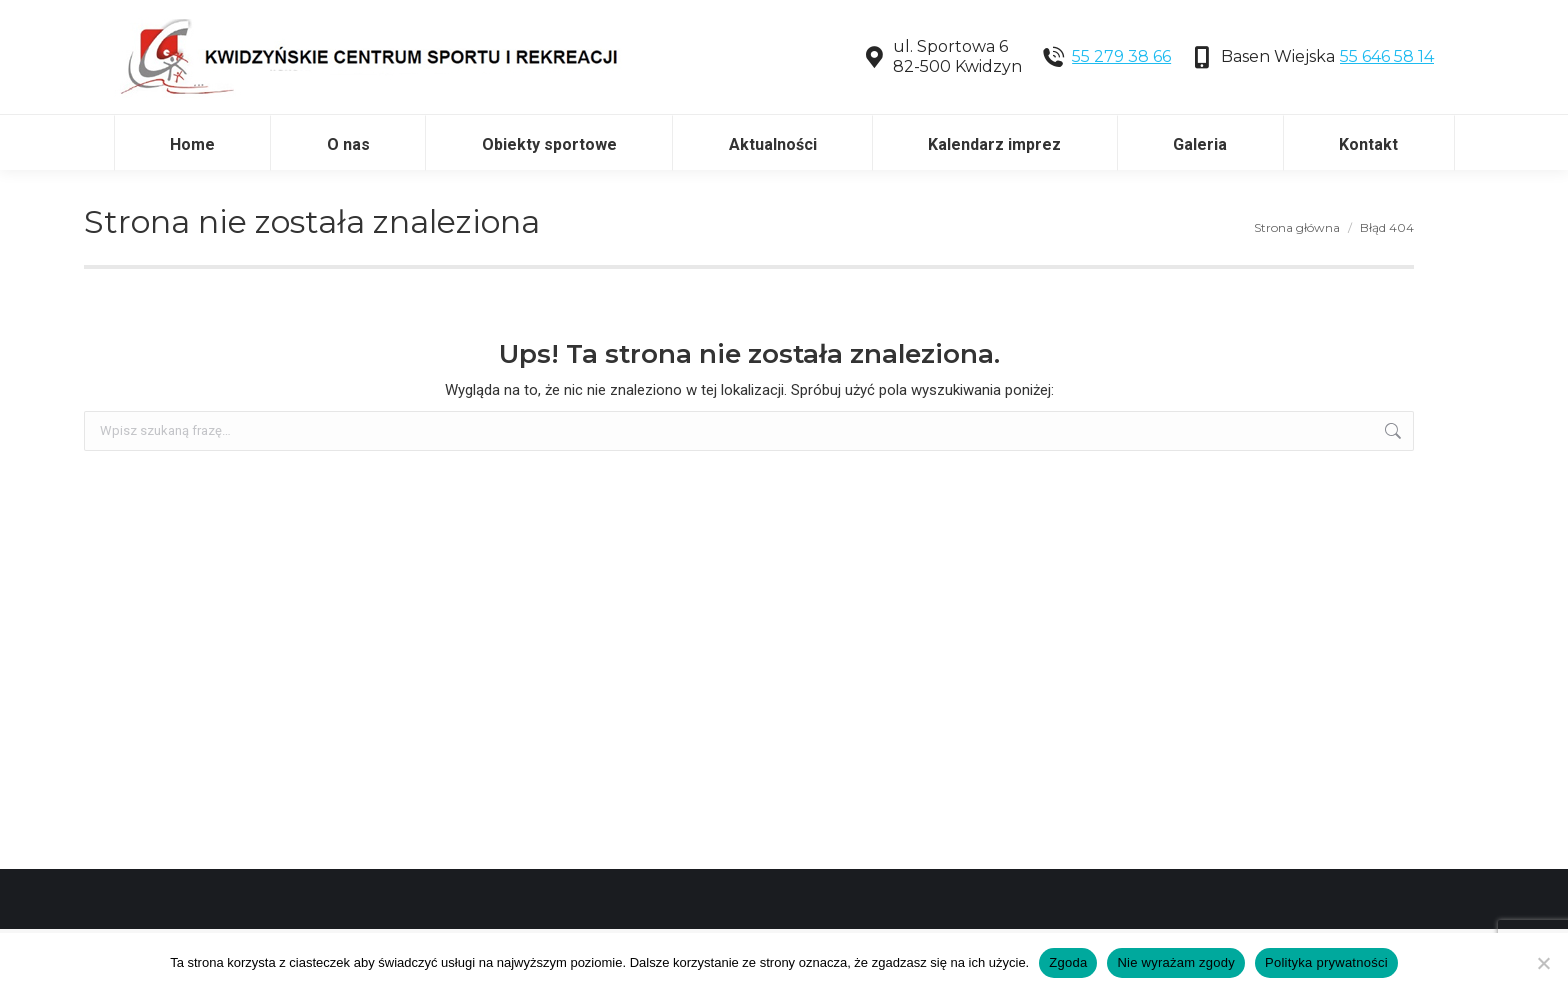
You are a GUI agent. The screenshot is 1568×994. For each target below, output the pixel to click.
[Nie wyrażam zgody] (1543, 963)
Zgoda (1068, 962)
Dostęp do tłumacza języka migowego (471, 21)
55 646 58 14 (1387, 121)
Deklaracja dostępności (200, 21)
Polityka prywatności (1326, 962)
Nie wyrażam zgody (1176, 962)
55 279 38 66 (1121, 121)
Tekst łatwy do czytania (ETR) (186, 52)
